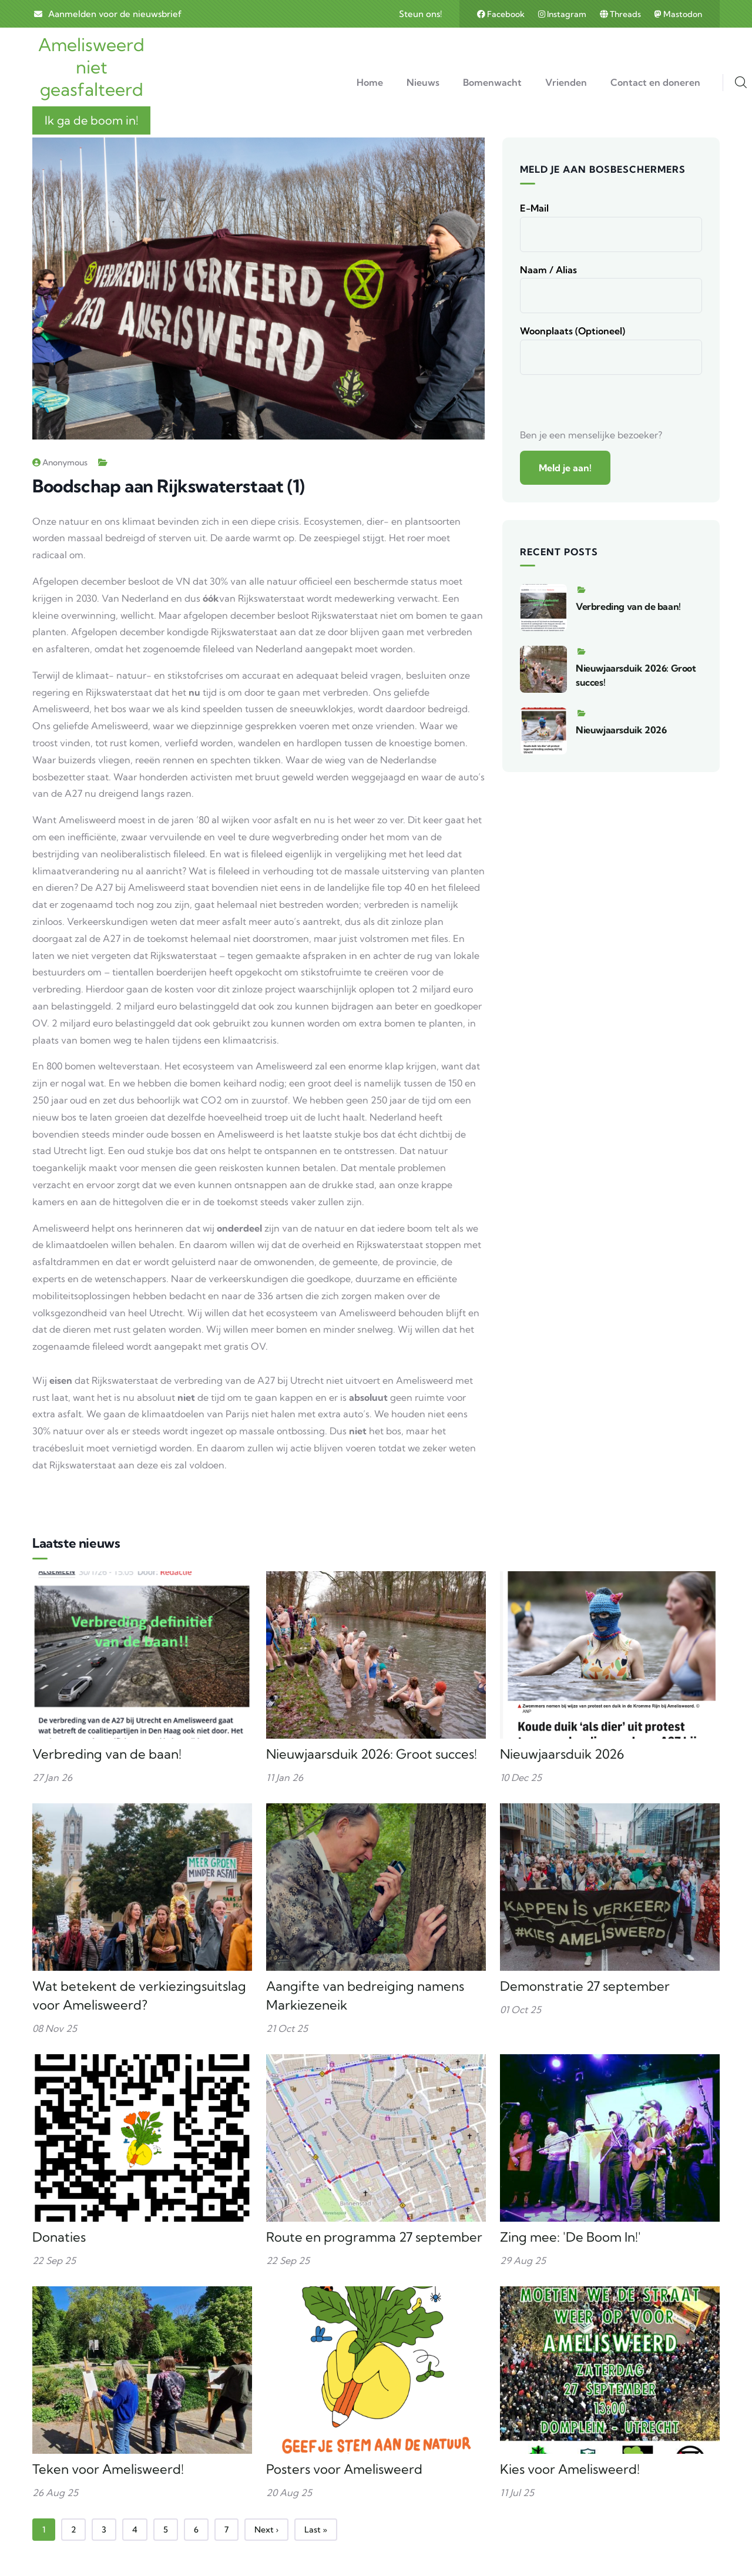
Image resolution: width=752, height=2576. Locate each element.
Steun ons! (420, 13)
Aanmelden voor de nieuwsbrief (115, 13)
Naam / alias (548, 270)
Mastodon (678, 14)
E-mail (534, 208)
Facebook (501, 14)
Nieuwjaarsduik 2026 (621, 730)
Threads (621, 14)
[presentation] (609, 404)
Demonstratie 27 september (585, 1986)
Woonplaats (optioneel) (572, 331)
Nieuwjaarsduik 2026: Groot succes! (371, 1754)
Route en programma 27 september (374, 2237)
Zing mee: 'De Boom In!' (570, 2237)
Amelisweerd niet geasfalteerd (91, 66)
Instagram (563, 14)
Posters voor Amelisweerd (344, 2469)
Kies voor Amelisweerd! (570, 2469)
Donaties (59, 2237)
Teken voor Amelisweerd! (108, 2469)
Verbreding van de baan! (628, 606)
